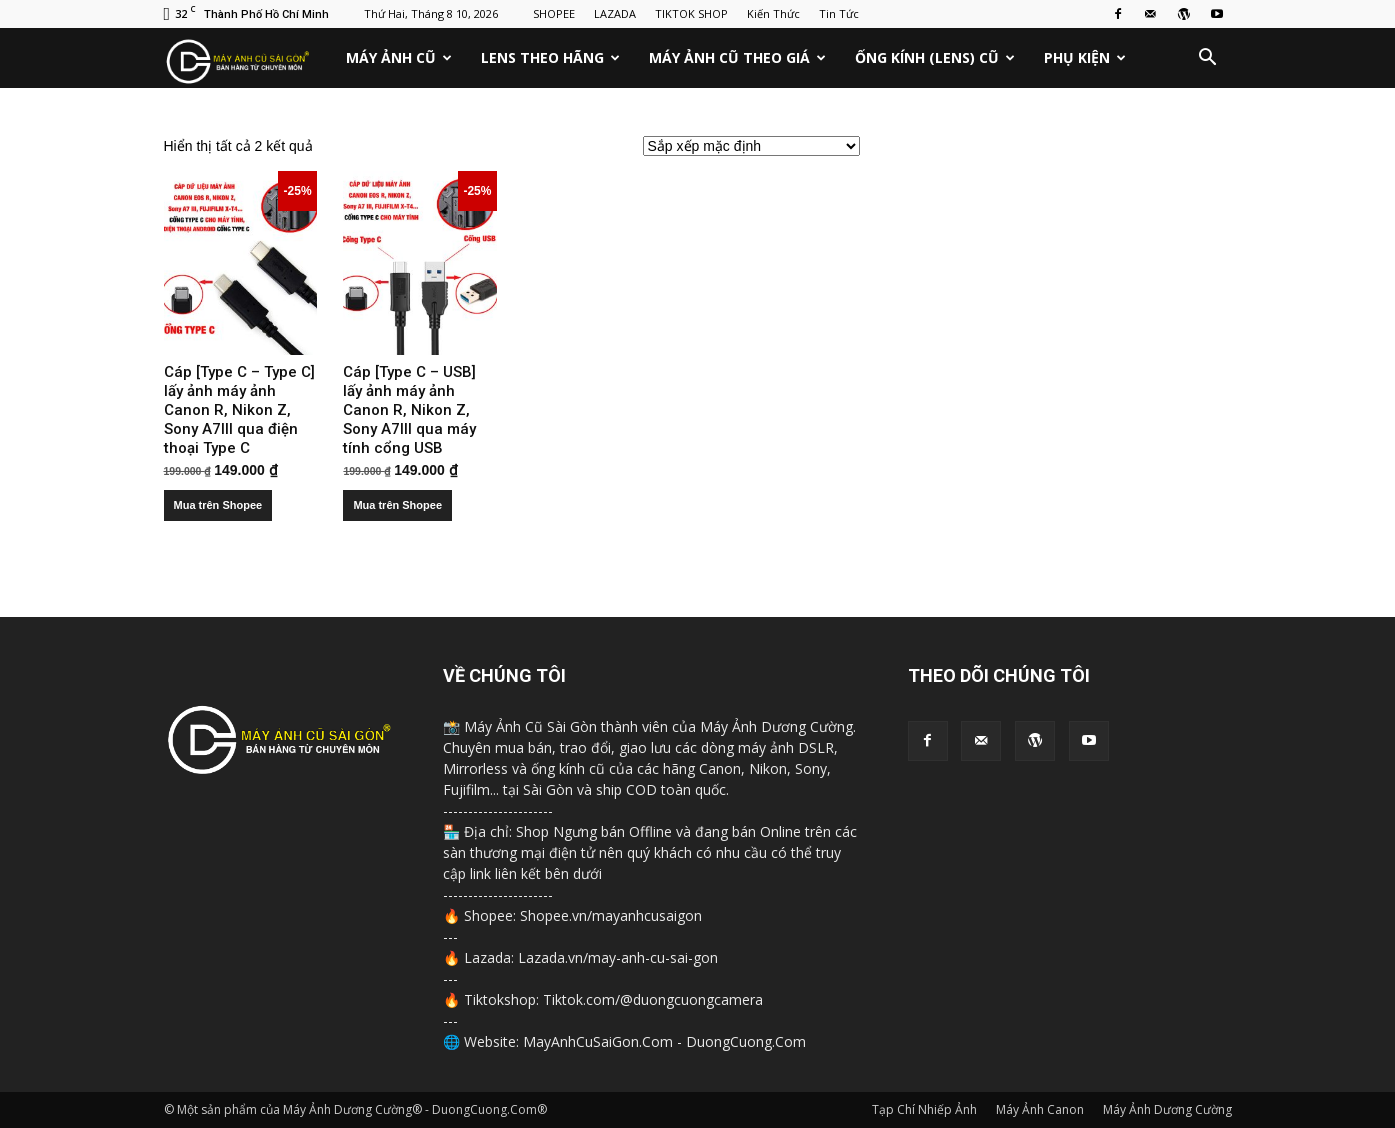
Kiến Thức (773, 13)
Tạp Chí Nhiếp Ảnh (924, 1109)
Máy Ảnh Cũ (399, 57)
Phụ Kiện (1085, 57)
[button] (1208, 58)
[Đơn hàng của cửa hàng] (751, 146)
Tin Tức (839, 13)
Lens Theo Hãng (550, 57)
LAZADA (615, 13)
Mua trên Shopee (218, 505)
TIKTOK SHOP (691, 13)
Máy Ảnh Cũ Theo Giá (737, 57)
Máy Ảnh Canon (1040, 1109)
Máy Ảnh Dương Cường (1167, 1109)
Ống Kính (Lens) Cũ (935, 57)
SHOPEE (554, 13)
